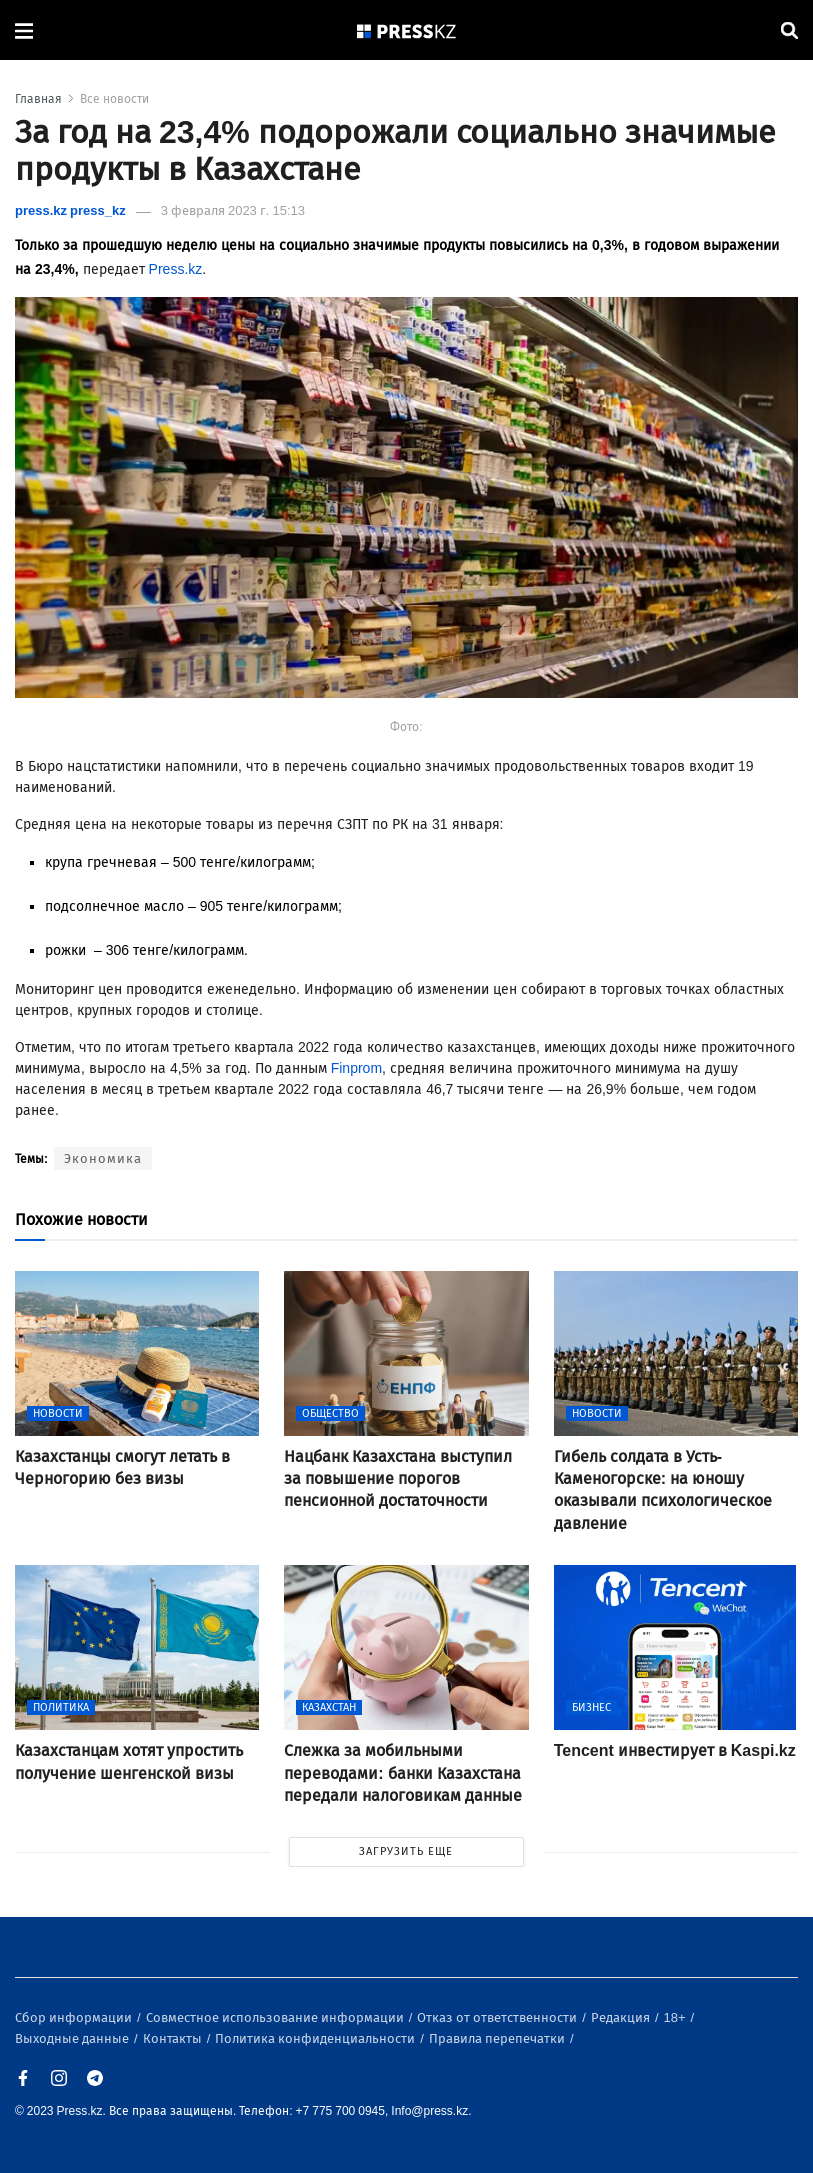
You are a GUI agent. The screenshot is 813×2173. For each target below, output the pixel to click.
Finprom (356, 1068)
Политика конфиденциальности (316, 2038)
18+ (676, 2017)
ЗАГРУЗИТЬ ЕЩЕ (406, 1851)
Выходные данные (73, 2038)
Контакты (174, 2038)
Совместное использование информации (276, 2017)
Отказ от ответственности (498, 2017)
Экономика (103, 1158)
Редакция (622, 2017)
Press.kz (176, 269)
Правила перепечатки (498, 2038)
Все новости (114, 99)
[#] (407, 30)
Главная (38, 99)
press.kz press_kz (70, 210)
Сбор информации (75, 2017)
